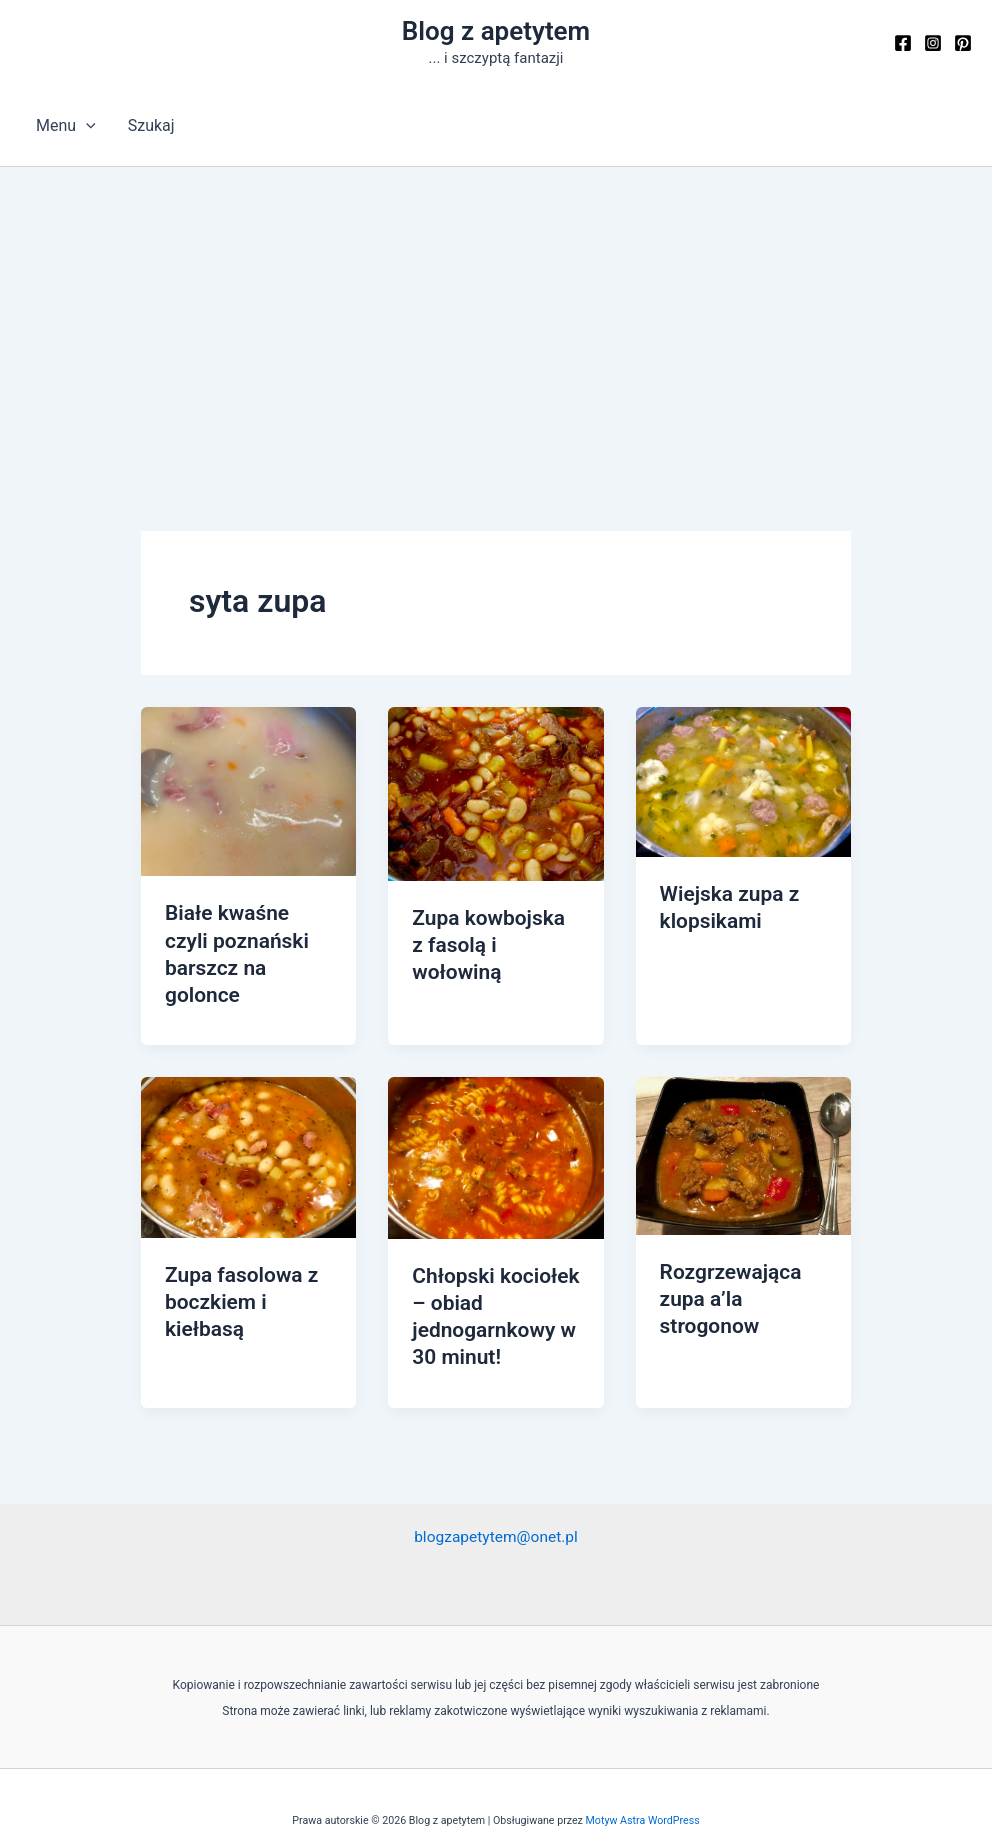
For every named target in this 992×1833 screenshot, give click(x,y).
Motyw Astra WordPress (643, 1784)
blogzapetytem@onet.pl (496, 1500)
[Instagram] (933, 43)
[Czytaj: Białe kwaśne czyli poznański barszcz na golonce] (248, 790)
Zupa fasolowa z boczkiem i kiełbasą (238, 1270)
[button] (86, 126)
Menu (66, 126)
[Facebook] (903, 43)
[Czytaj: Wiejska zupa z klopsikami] (743, 780)
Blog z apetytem (496, 31)
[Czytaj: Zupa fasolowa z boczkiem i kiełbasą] (248, 1125)
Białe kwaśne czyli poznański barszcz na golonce (248, 939)
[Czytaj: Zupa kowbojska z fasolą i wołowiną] (495, 792)
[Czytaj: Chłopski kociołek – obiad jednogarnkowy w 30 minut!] (495, 1125)
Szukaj (151, 125)
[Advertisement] (496, 317)
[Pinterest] (963, 43)
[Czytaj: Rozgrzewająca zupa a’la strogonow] (743, 1123)
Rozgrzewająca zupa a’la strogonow (728, 1267)
